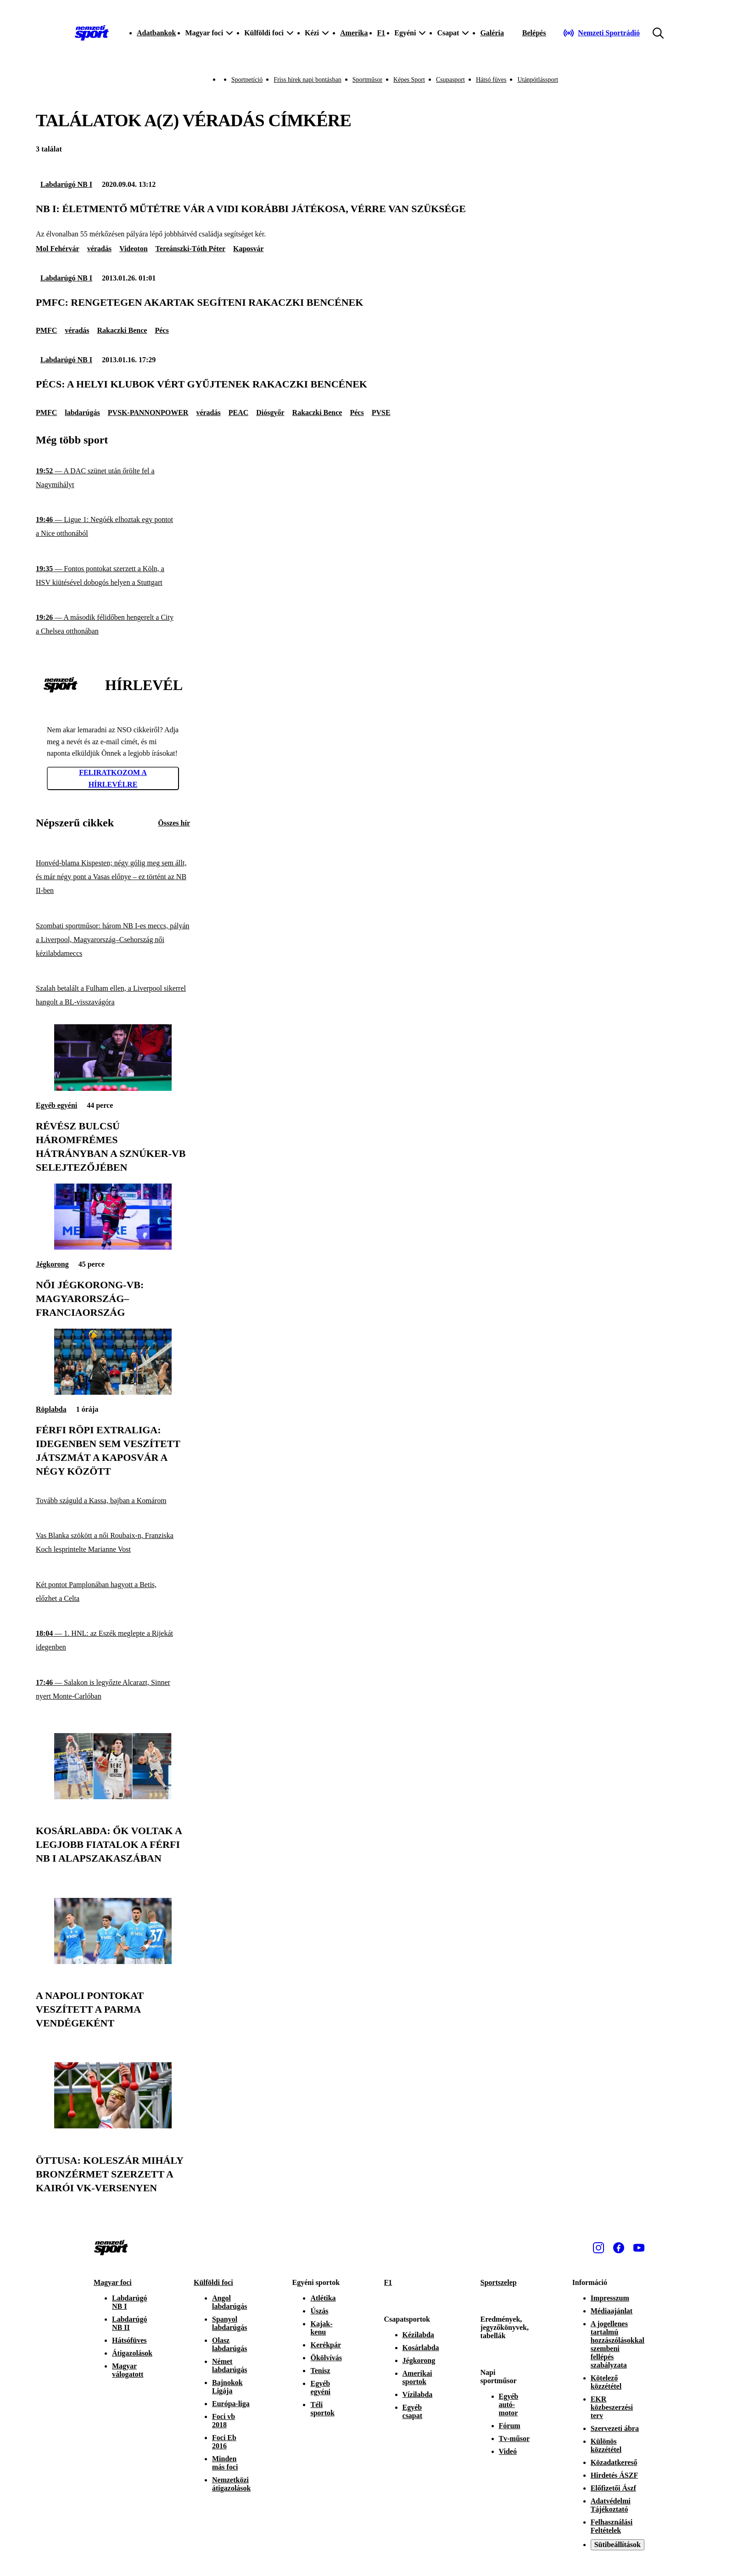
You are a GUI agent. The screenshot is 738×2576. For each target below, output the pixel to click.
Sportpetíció (247, 79)
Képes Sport (409, 79)
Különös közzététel (606, 2445)
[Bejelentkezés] (534, 33)
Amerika (354, 33)
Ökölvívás (325, 2358)
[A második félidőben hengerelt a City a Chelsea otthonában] (113, 625)
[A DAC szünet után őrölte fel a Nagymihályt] (113, 478)
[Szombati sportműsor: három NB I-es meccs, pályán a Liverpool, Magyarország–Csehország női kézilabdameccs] (113, 939)
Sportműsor (367, 79)
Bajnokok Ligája (227, 2387)
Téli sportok (322, 2409)
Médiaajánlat (612, 2311)
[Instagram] (598, 2247)
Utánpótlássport (537, 79)
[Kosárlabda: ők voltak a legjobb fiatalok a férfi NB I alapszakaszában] (113, 1797)
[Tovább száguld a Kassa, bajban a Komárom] (113, 1500)
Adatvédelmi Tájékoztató (611, 2505)
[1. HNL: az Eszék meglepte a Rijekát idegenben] (113, 1641)
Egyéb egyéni (56, 1105)
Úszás (319, 2311)
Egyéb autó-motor (509, 2404)
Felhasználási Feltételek (612, 2526)
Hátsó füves (491, 79)
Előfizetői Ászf (613, 2488)
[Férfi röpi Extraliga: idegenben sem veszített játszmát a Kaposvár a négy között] (113, 1392)
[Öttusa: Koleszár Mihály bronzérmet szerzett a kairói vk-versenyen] (113, 2126)
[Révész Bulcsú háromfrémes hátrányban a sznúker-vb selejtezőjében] (113, 1088)
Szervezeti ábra (615, 2428)
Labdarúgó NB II (129, 2323)
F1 (381, 33)
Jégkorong (52, 1264)
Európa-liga (231, 2404)
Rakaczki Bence (122, 330)
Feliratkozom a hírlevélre (113, 778)
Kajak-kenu (321, 2328)
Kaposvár (248, 249)
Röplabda (51, 1409)
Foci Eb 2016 (224, 2442)
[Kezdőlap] (91, 33)
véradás (99, 249)
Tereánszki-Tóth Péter (190, 249)
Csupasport (450, 79)
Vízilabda (418, 2394)
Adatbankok (156, 33)
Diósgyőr (270, 412)
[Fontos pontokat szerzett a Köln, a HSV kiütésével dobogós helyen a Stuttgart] (113, 576)
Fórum (509, 2426)
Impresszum (610, 2298)
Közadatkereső (614, 2462)
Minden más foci (225, 2463)
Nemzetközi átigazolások (231, 2484)
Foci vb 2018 (223, 2421)
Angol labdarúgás (229, 2302)
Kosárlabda (421, 2348)
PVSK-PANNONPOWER (148, 412)
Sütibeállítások (617, 2544)
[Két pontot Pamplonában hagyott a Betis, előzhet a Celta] (113, 1592)
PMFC (46, 330)
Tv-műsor (514, 2438)
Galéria (492, 33)
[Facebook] (618, 2247)
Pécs (161, 330)
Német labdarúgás (229, 2365)
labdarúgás (82, 412)
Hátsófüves (129, 2340)
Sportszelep (499, 2282)
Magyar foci (113, 2282)
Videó (508, 2451)
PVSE (381, 412)
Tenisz (320, 2370)
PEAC (239, 412)
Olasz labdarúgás (229, 2344)
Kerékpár (325, 2345)
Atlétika (322, 2298)
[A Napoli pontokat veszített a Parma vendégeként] (113, 1961)
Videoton (133, 249)
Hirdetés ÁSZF (614, 2475)
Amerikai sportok (417, 2377)
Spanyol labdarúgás (229, 2323)
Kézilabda (418, 2335)
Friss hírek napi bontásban (307, 79)
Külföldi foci (213, 2282)
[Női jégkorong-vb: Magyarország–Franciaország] (113, 1247)
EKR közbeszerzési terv (612, 2407)
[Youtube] (638, 2247)
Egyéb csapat (413, 2411)
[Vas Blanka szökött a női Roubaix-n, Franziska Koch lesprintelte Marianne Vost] (113, 1543)
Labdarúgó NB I (66, 184)
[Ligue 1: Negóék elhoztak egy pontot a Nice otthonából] (113, 527)
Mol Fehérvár (57, 249)
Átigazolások (132, 2353)
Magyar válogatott (127, 2370)
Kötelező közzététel (606, 2382)
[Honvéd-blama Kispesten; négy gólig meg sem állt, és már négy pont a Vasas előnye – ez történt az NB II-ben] (113, 877)
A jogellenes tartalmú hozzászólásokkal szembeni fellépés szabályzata (617, 2344)
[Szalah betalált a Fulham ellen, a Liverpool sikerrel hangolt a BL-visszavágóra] (113, 996)
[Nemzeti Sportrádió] (601, 33)
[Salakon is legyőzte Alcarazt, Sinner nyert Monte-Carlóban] (113, 1690)
